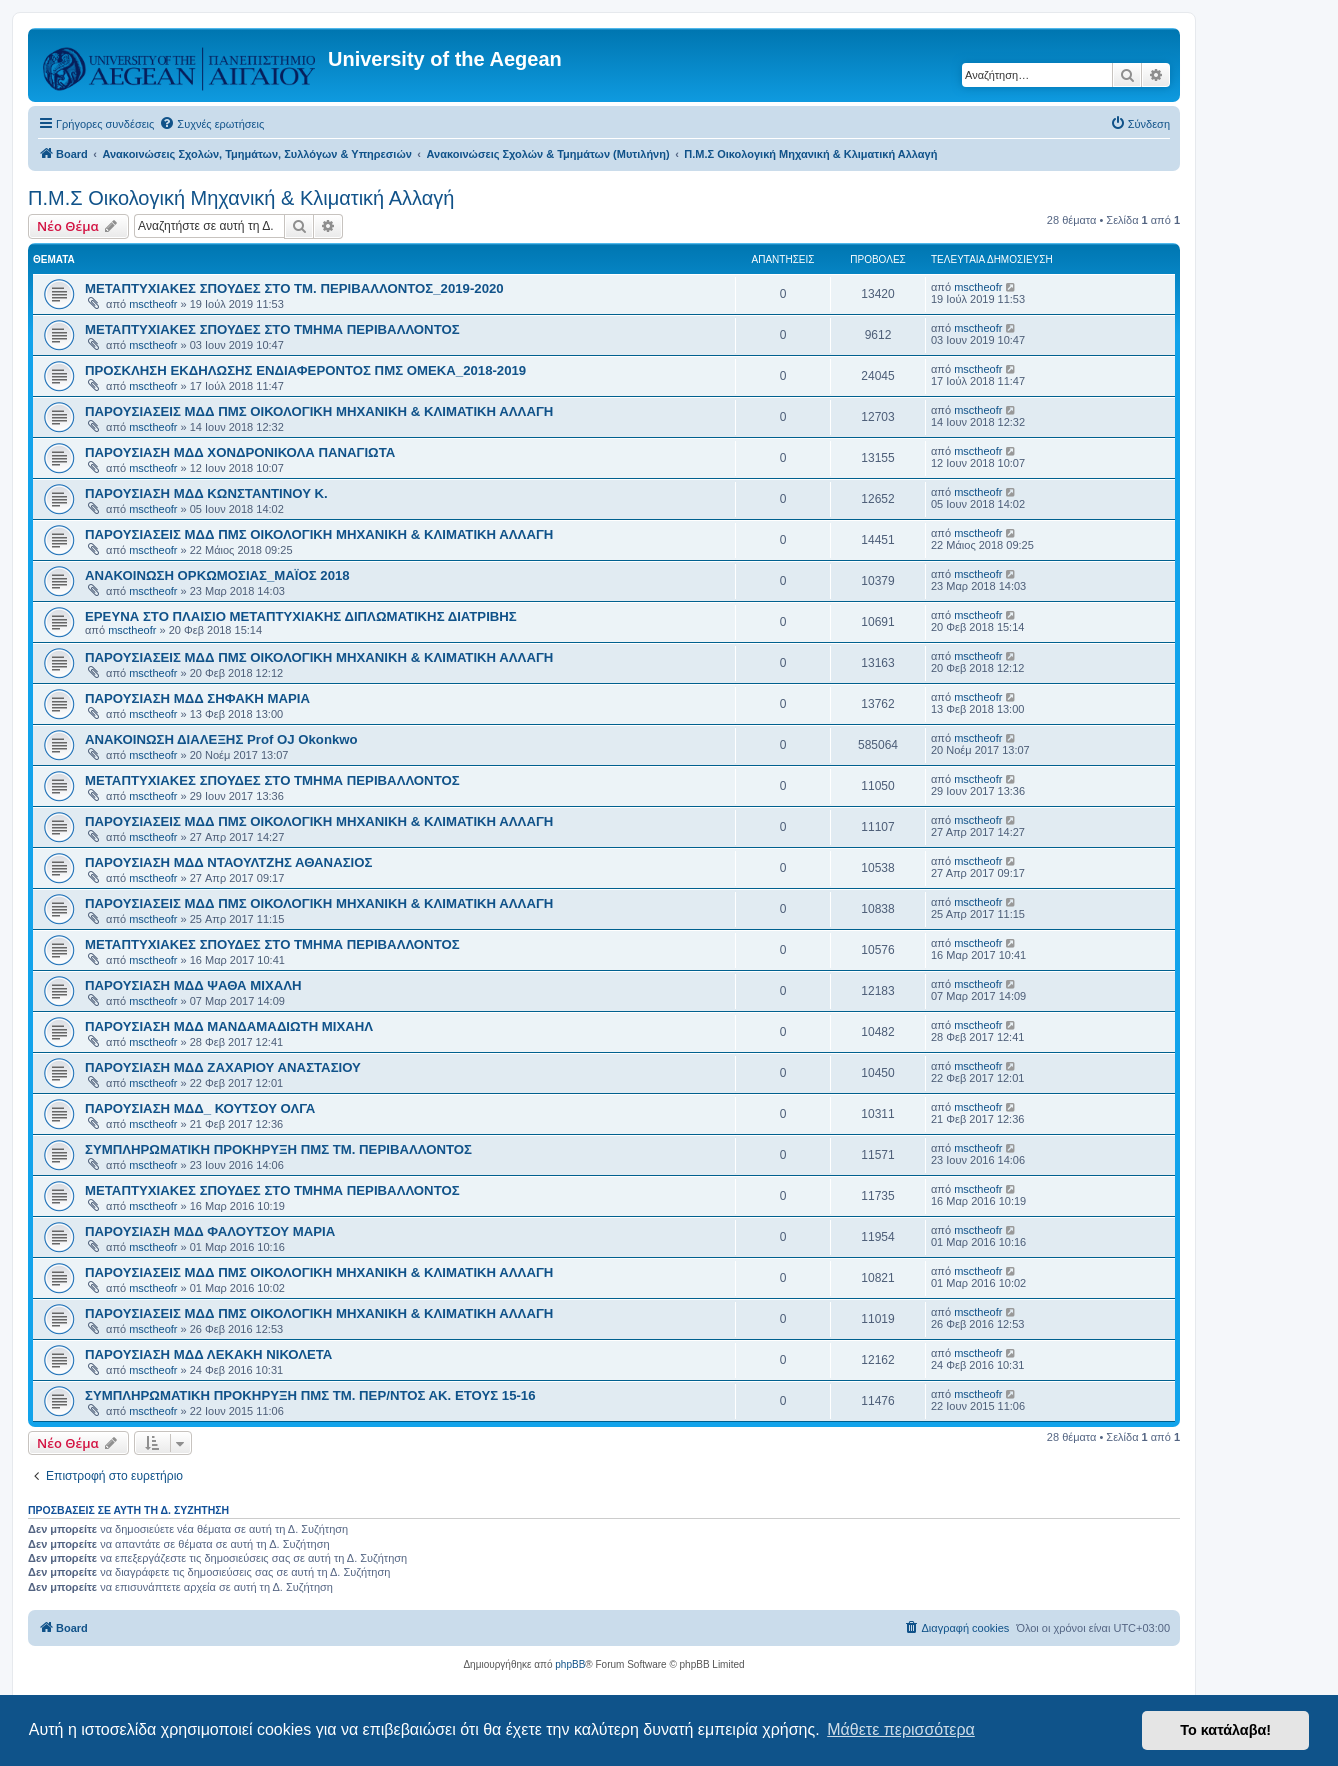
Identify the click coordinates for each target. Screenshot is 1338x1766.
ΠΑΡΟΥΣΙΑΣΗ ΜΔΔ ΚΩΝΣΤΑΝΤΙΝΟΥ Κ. (206, 493)
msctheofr (153, 304)
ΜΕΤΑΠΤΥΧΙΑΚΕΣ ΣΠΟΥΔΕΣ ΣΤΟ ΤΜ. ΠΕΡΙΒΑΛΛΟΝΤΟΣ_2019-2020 (294, 288)
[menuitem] (211, 124)
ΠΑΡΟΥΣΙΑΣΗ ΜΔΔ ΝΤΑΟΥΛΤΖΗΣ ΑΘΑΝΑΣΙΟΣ (228, 862)
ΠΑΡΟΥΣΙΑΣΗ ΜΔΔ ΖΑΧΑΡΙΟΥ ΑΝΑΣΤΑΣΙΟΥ (223, 1067)
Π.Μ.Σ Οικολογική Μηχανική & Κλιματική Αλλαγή (241, 198)
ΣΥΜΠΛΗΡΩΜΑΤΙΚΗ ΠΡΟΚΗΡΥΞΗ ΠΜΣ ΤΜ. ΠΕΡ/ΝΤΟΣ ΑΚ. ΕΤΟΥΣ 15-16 (310, 1395)
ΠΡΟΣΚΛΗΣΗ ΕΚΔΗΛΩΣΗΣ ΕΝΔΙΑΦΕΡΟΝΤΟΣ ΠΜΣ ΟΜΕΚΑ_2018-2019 (305, 370)
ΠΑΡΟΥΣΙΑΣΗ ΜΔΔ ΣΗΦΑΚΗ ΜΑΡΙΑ (197, 698)
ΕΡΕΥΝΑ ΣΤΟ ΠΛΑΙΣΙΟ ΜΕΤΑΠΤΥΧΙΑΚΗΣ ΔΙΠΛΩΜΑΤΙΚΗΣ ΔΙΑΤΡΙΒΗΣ (301, 616)
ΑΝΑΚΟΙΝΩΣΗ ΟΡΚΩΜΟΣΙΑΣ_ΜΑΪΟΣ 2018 (217, 575)
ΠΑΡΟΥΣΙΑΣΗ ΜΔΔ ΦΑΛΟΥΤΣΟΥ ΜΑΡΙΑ (210, 1231)
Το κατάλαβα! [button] (1225, 1730)
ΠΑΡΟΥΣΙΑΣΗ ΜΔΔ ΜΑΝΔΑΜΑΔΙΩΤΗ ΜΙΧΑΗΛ (229, 1026)
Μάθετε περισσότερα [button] (901, 1729)
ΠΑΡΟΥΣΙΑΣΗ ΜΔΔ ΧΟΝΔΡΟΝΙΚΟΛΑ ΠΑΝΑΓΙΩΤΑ (240, 452)
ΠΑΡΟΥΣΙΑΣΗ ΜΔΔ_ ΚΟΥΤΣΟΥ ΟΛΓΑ (200, 1108)
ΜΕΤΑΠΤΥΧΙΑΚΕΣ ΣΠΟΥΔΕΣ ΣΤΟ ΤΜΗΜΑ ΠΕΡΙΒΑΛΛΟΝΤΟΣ (272, 329)
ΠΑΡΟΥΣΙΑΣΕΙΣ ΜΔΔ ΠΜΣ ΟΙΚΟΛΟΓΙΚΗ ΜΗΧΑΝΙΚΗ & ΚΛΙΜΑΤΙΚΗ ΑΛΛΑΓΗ (319, 411)
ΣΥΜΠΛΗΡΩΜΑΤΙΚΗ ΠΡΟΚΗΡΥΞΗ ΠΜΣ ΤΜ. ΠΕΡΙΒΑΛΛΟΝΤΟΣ (278, 1149)
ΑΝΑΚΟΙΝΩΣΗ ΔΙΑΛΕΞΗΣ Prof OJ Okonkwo (221, 739)
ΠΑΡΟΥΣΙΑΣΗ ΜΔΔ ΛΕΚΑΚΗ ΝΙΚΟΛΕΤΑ (208, 1354)
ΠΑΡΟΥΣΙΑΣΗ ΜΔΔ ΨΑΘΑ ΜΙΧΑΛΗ (193, 985)
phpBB (570, 1664)
